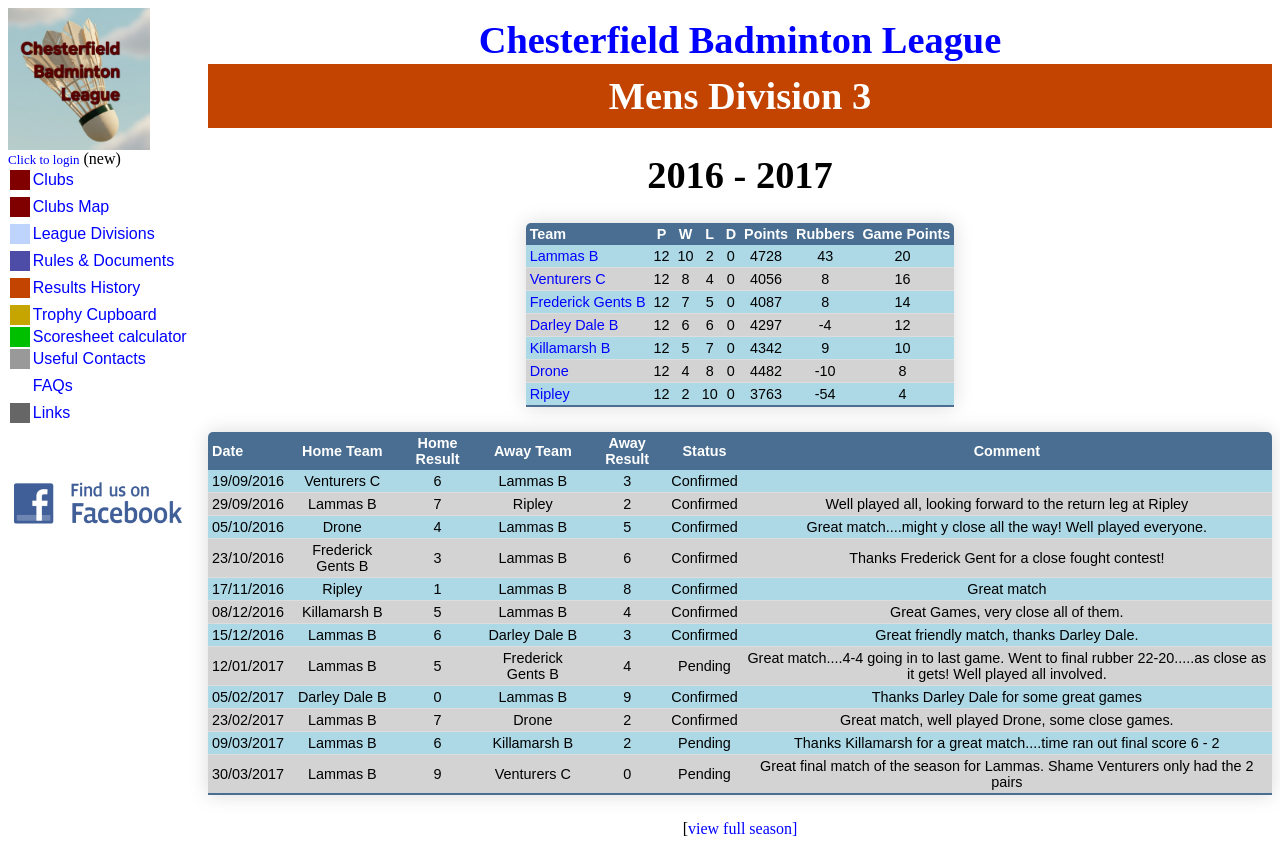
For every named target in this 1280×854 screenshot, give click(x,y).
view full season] (742, 828)
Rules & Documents (103, 260)
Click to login (44, 159)
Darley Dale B (574, 325)
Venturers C (568, 279)
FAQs (53, 385)
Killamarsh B (570, 348)
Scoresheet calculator (110, 336)
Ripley (550, 394)
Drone (549, 371)
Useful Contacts (89, 358)
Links (51, 412)
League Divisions (94, 233)
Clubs (53, 179)
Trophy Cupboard (95, 314)
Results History (87, 287)
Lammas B (564, 256)
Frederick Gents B (588, 302)
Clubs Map (71, 206)
